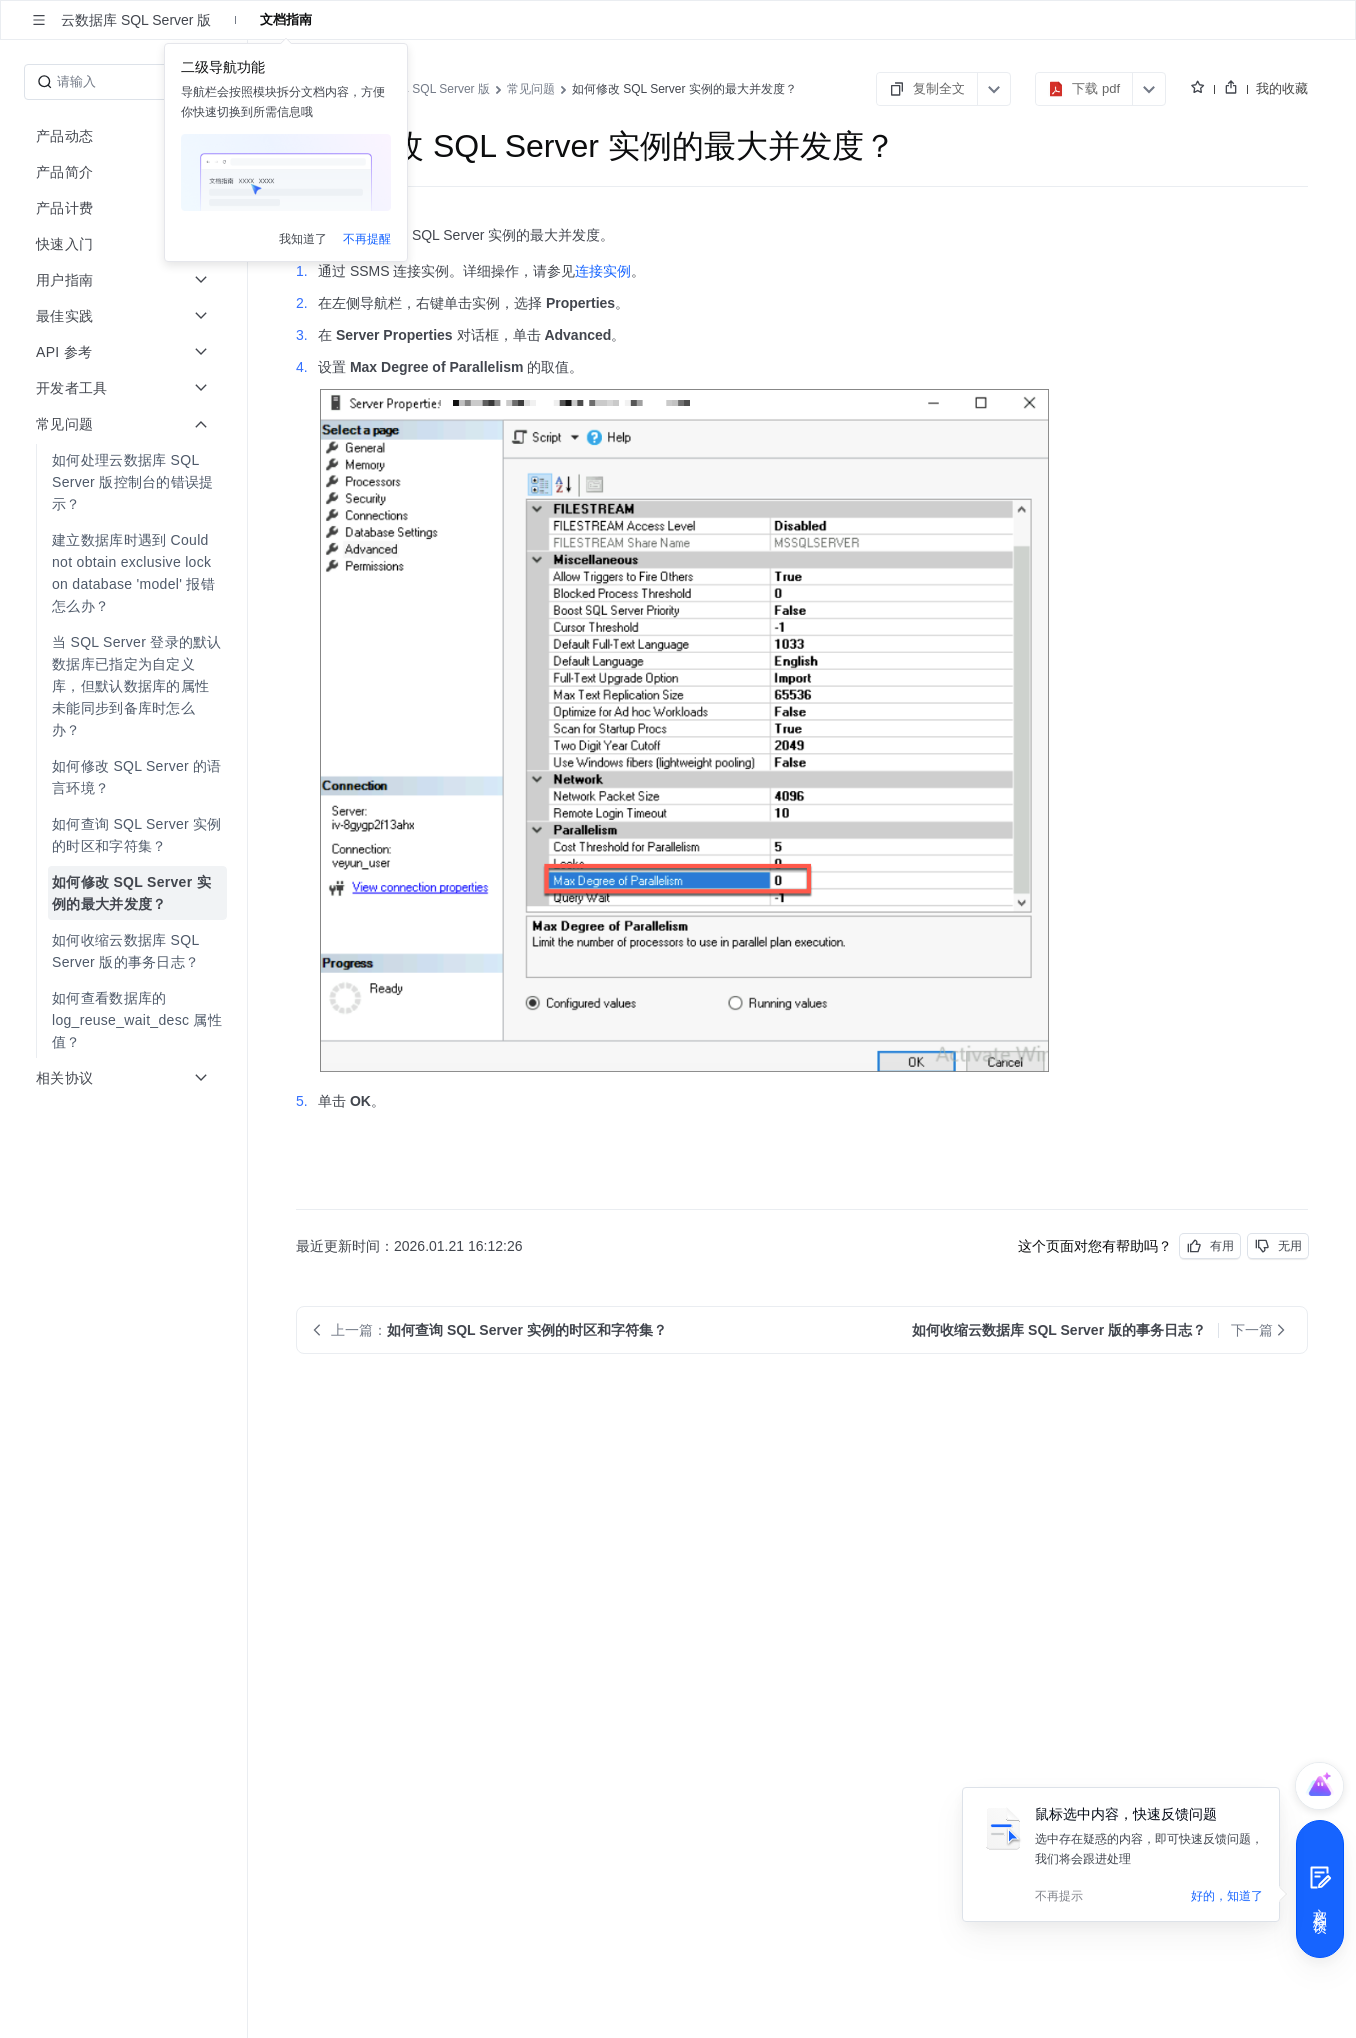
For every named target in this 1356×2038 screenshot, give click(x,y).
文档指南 (286, 19)
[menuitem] (125, 482)
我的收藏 (1282, 88)
